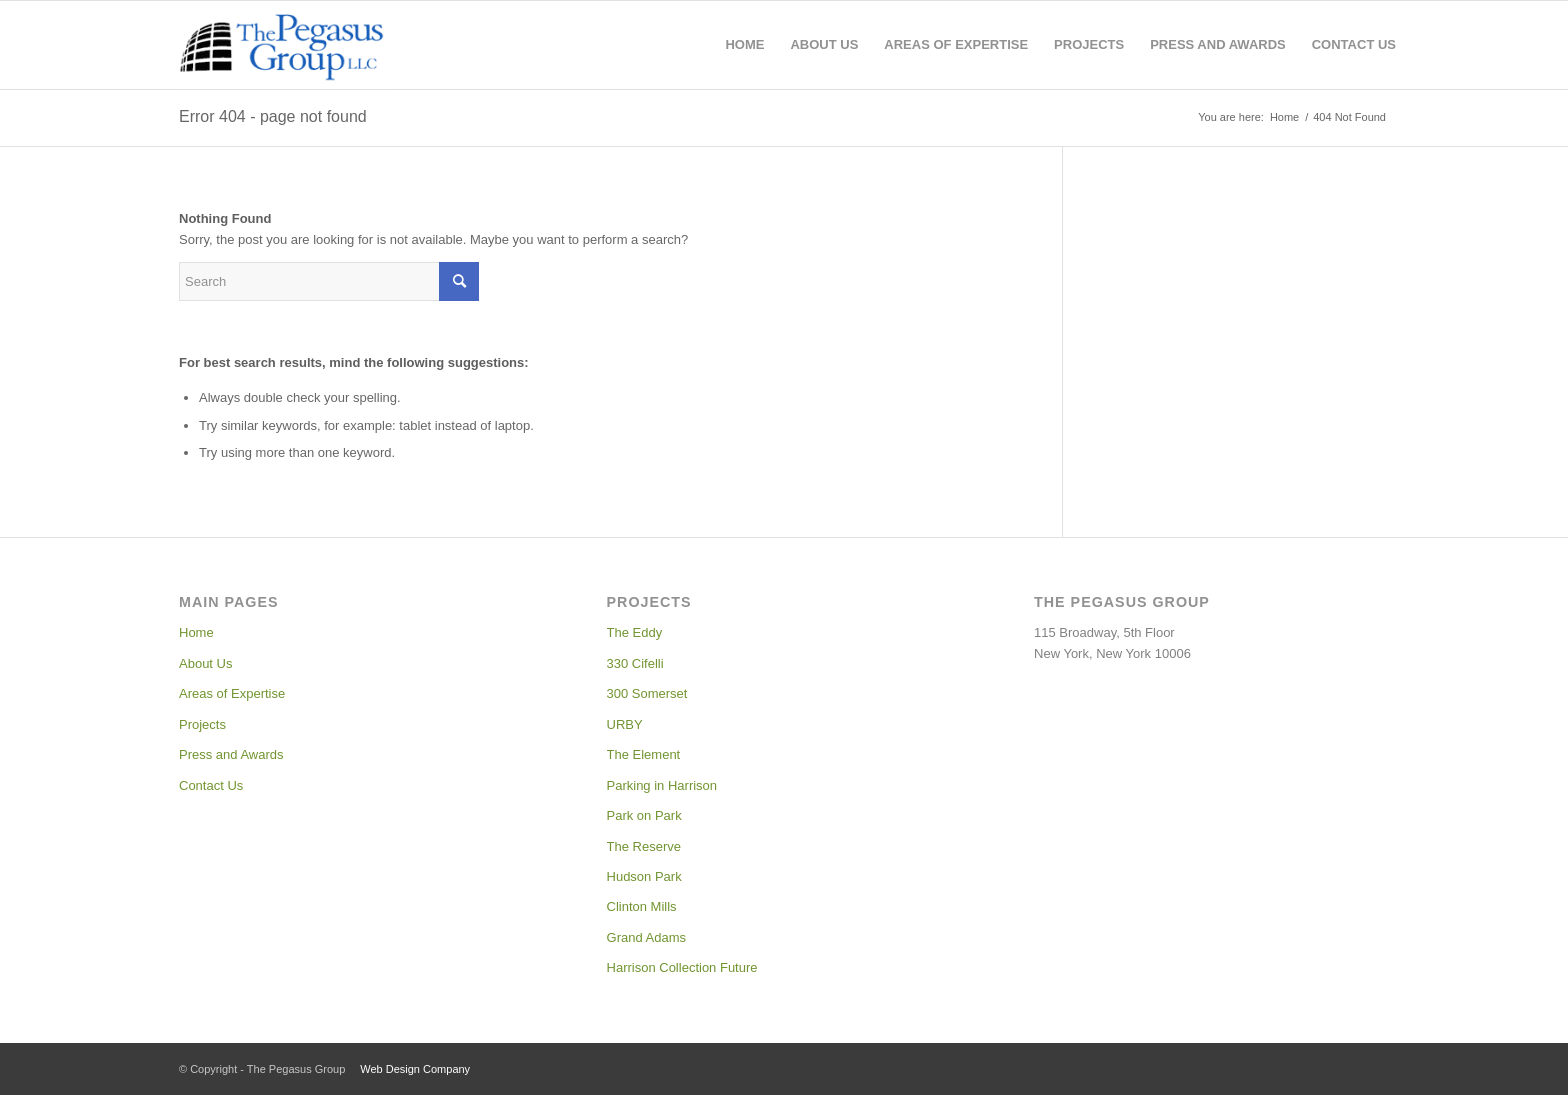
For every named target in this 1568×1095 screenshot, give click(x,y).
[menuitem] (744, 45)
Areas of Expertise (232, 693)
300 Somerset (647, 693)
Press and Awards (231, 754)
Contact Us (211, 785)
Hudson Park (644, 876)
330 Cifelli (635, 663)
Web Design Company (415, 1069)
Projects (202, 724)
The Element (644, 754)
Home (196, 632)
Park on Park (644, 815)
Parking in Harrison (662, 785)
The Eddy (635, 632)
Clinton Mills (642, 906)
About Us (205, 663)
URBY (625, 724)
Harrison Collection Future (682, 967)
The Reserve (644, 846)
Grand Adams (647, 937)
